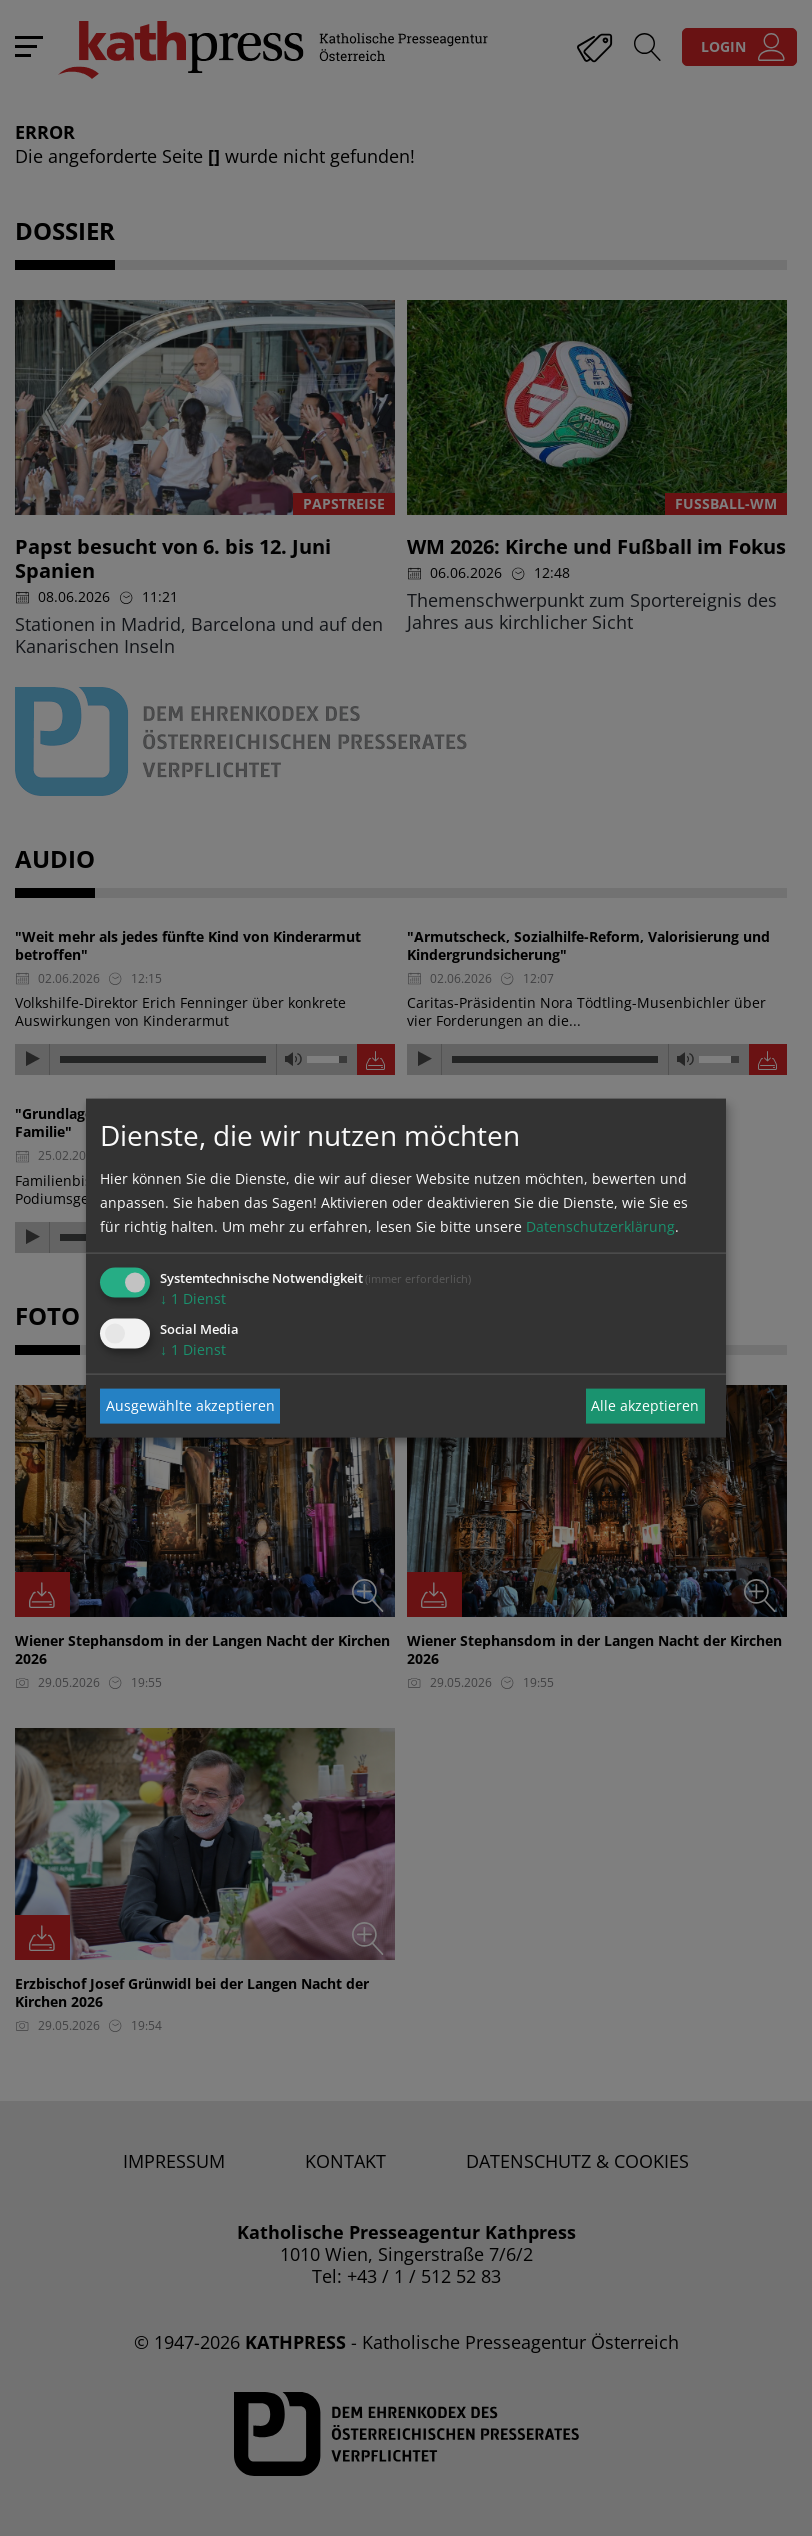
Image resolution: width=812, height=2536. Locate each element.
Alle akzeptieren (645, 1405)
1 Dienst (193, 1297)
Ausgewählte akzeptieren (190, 1405)
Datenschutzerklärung (600, 1225)
